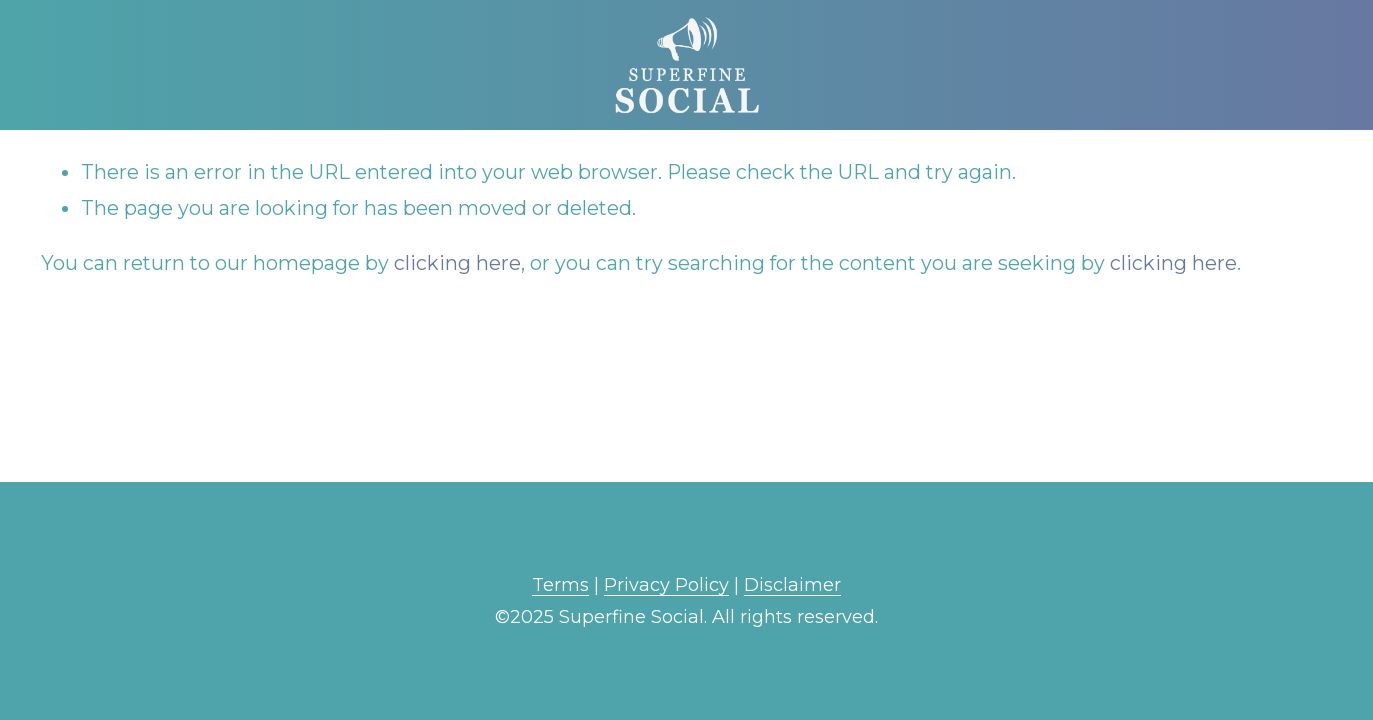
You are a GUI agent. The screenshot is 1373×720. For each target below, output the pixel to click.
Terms (560, 585)
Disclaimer (792, 585)
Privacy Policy (666, 585)
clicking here (457, 263)
